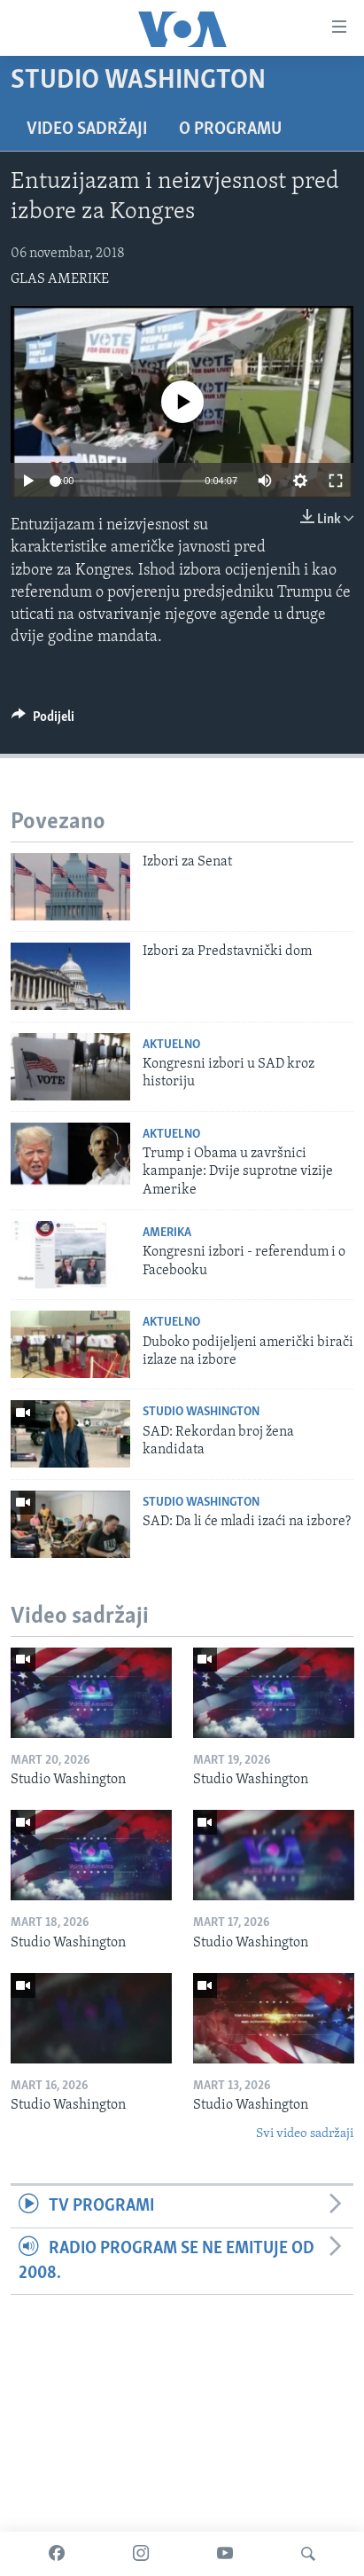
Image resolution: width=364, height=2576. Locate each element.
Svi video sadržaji (304, 2134)
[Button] (43, 721)
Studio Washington (201, 1412)
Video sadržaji (87, 129)
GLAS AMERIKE (60, 279)
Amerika (167, 1233)
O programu (230, 129)
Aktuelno (171, 1045)
